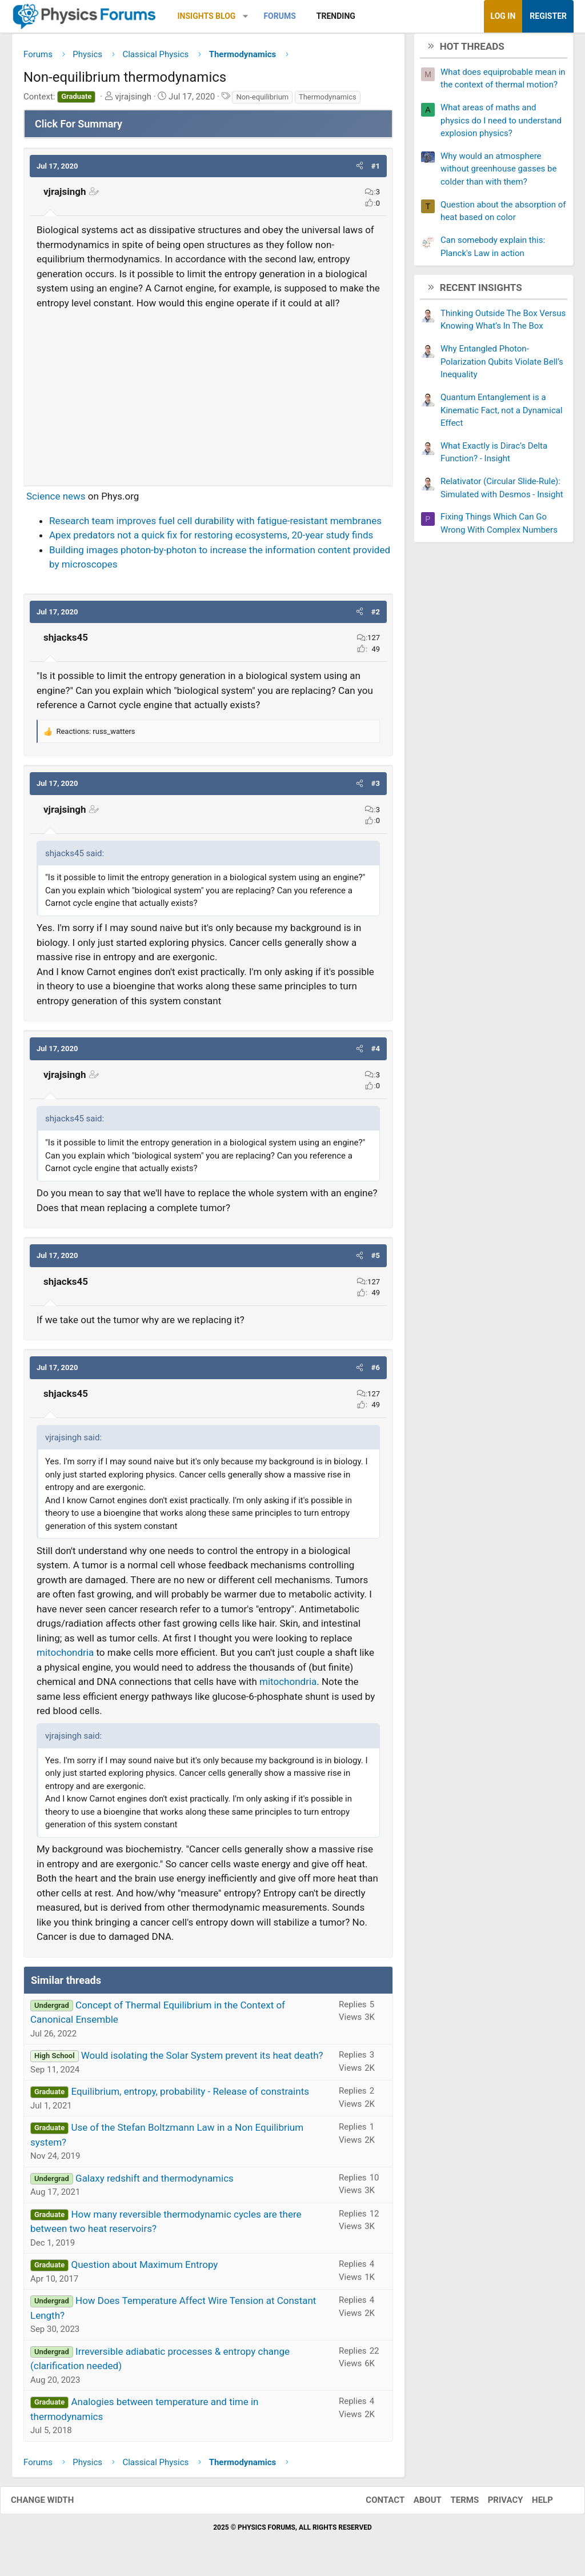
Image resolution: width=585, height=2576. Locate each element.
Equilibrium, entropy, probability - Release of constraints (190, 2096)
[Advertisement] (208, 397)
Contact (373, 2504)
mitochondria (65, 1657)
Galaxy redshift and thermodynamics (154, 2182)
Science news (56, 500)
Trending (335, 16)
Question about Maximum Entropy (144, 2269)
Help (531, 2504)
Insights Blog (207, 16)
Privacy (494, 2504)
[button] (245, 16)
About (416, 2504)
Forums (279, 16)
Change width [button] (53, 2504)
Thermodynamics (327, 101)
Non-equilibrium (262, 101)
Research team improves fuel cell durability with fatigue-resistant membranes (215, 524)
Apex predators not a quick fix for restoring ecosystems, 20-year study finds (211, 539)
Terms (453, 2504)
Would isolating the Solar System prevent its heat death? (202, 2060)
